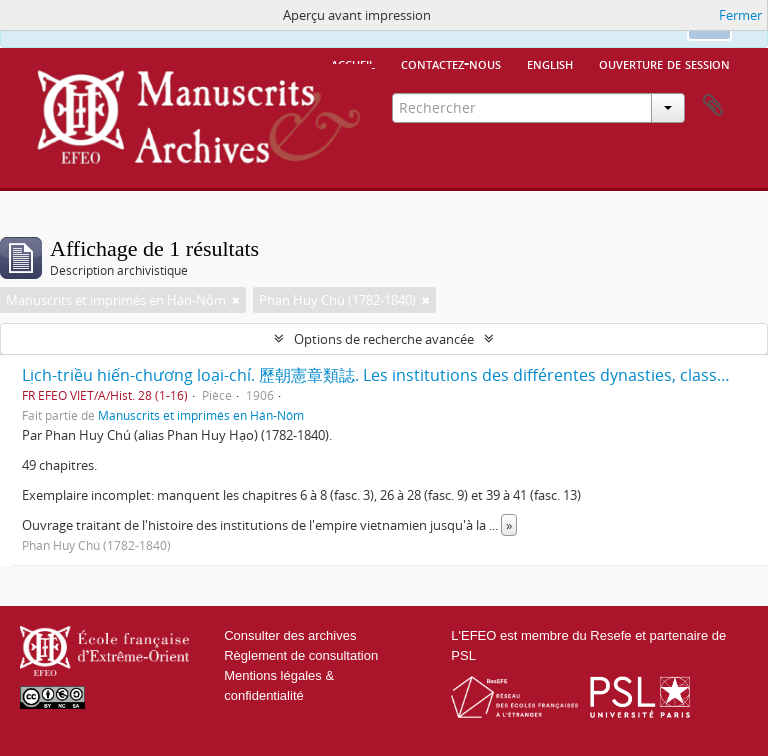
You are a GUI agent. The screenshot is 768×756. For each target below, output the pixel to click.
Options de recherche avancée (384, 339)
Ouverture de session (664, 63)
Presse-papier (713, 106)
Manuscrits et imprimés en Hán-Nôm (201, 415)
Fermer (740, 15)
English (550, 63)
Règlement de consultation (301, 655)
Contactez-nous (451, 63)
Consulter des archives (290, 635)
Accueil (353, 63)
